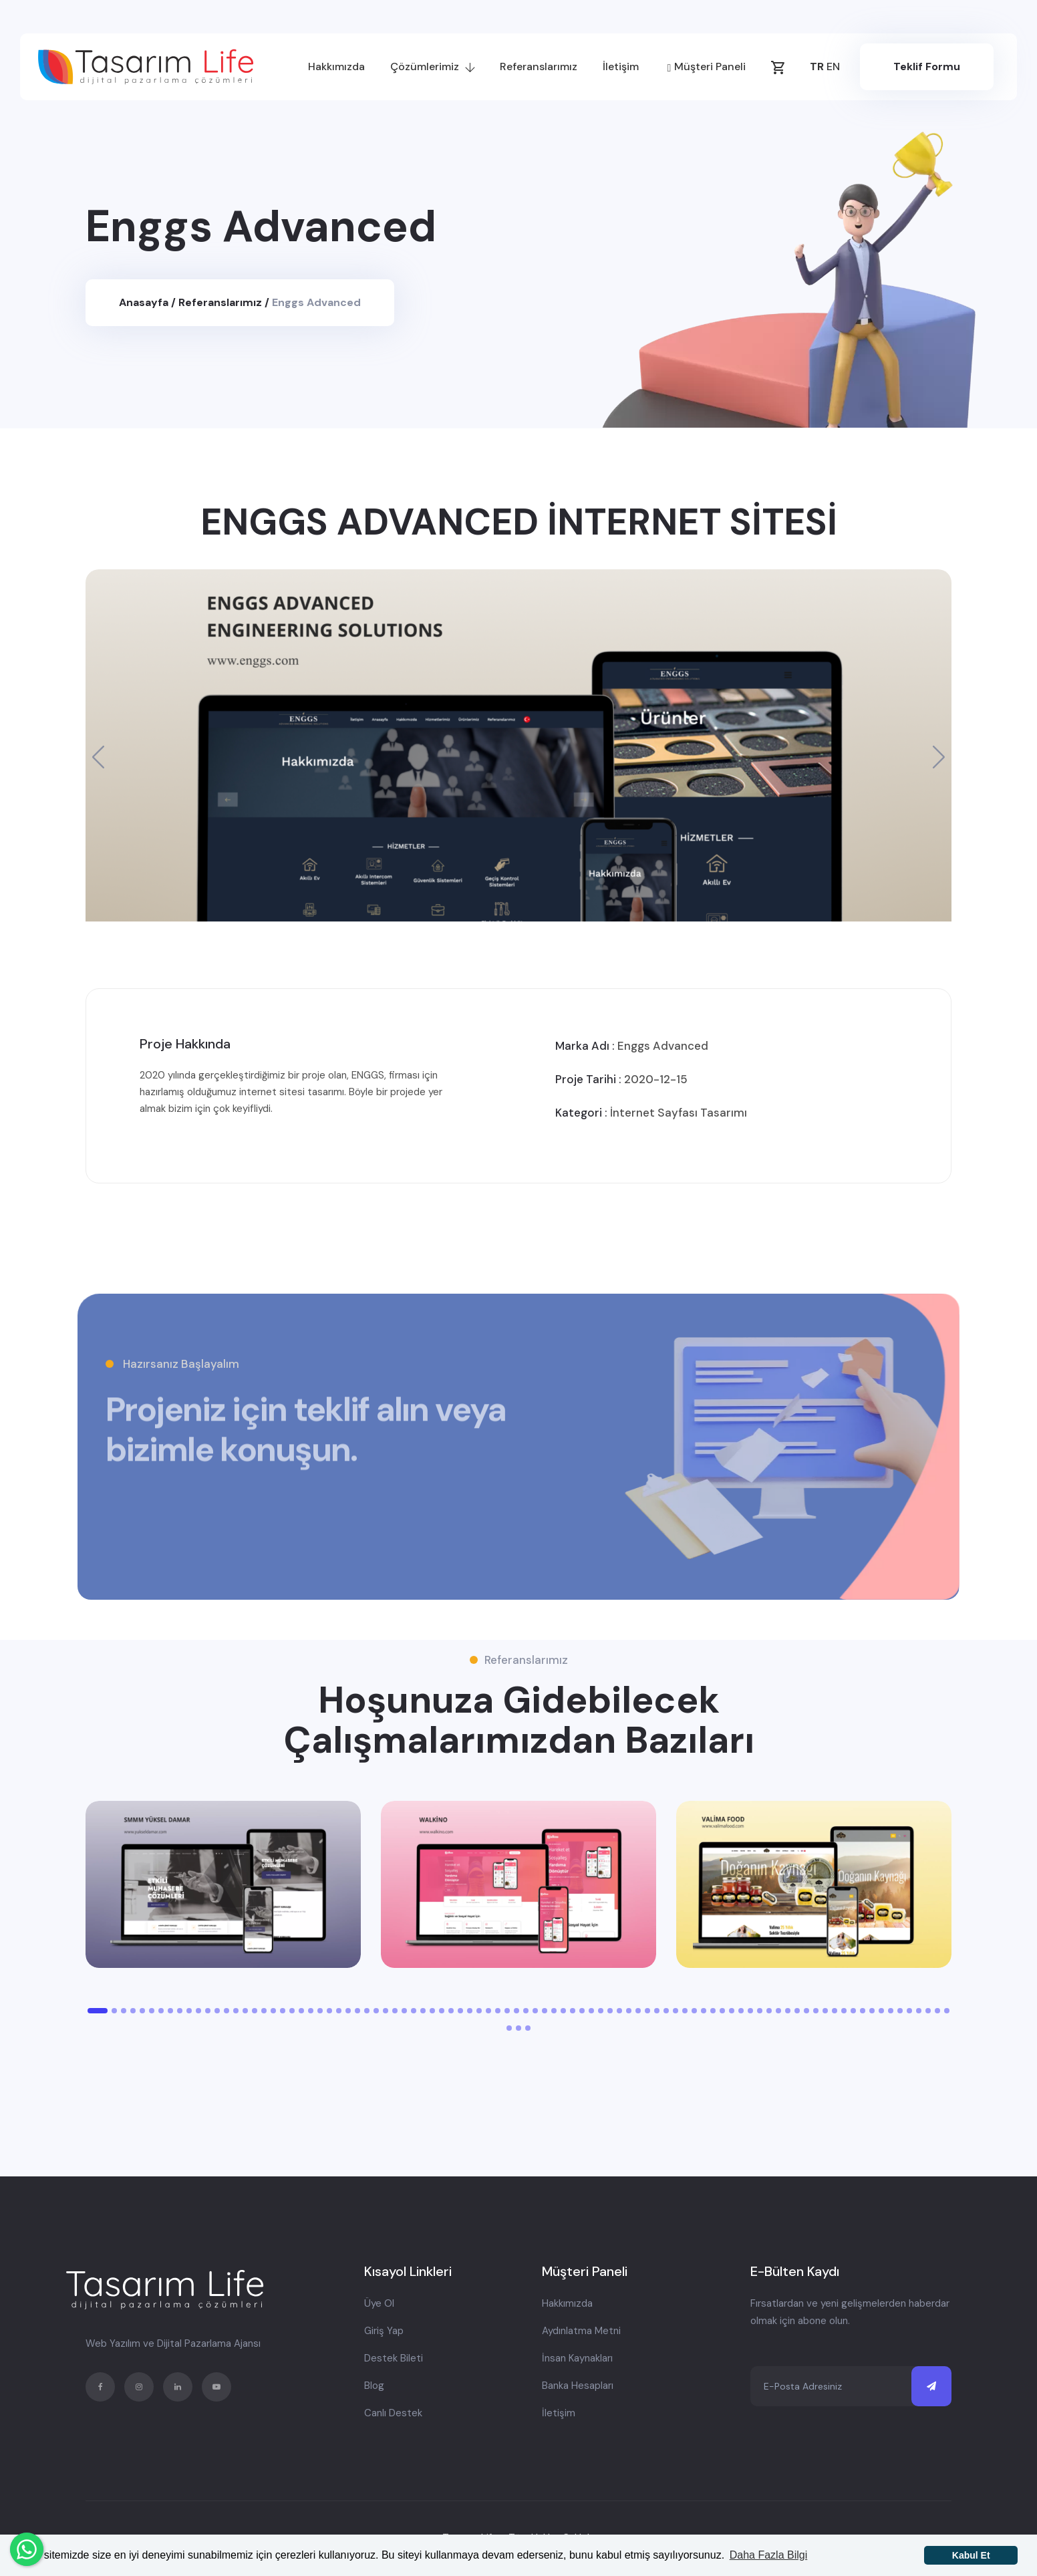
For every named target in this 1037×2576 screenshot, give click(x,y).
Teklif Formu (926, 66)
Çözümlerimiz (432, 66)
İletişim (621, 66)
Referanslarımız (538, 66)
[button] (939, 756)
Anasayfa (145, 302)
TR (817, 66)
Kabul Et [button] (971, 2555)
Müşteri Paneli (706, 68)
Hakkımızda (336, 66)
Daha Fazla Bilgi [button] (769, 2555)
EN (833, 66)
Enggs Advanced (316, 302)
